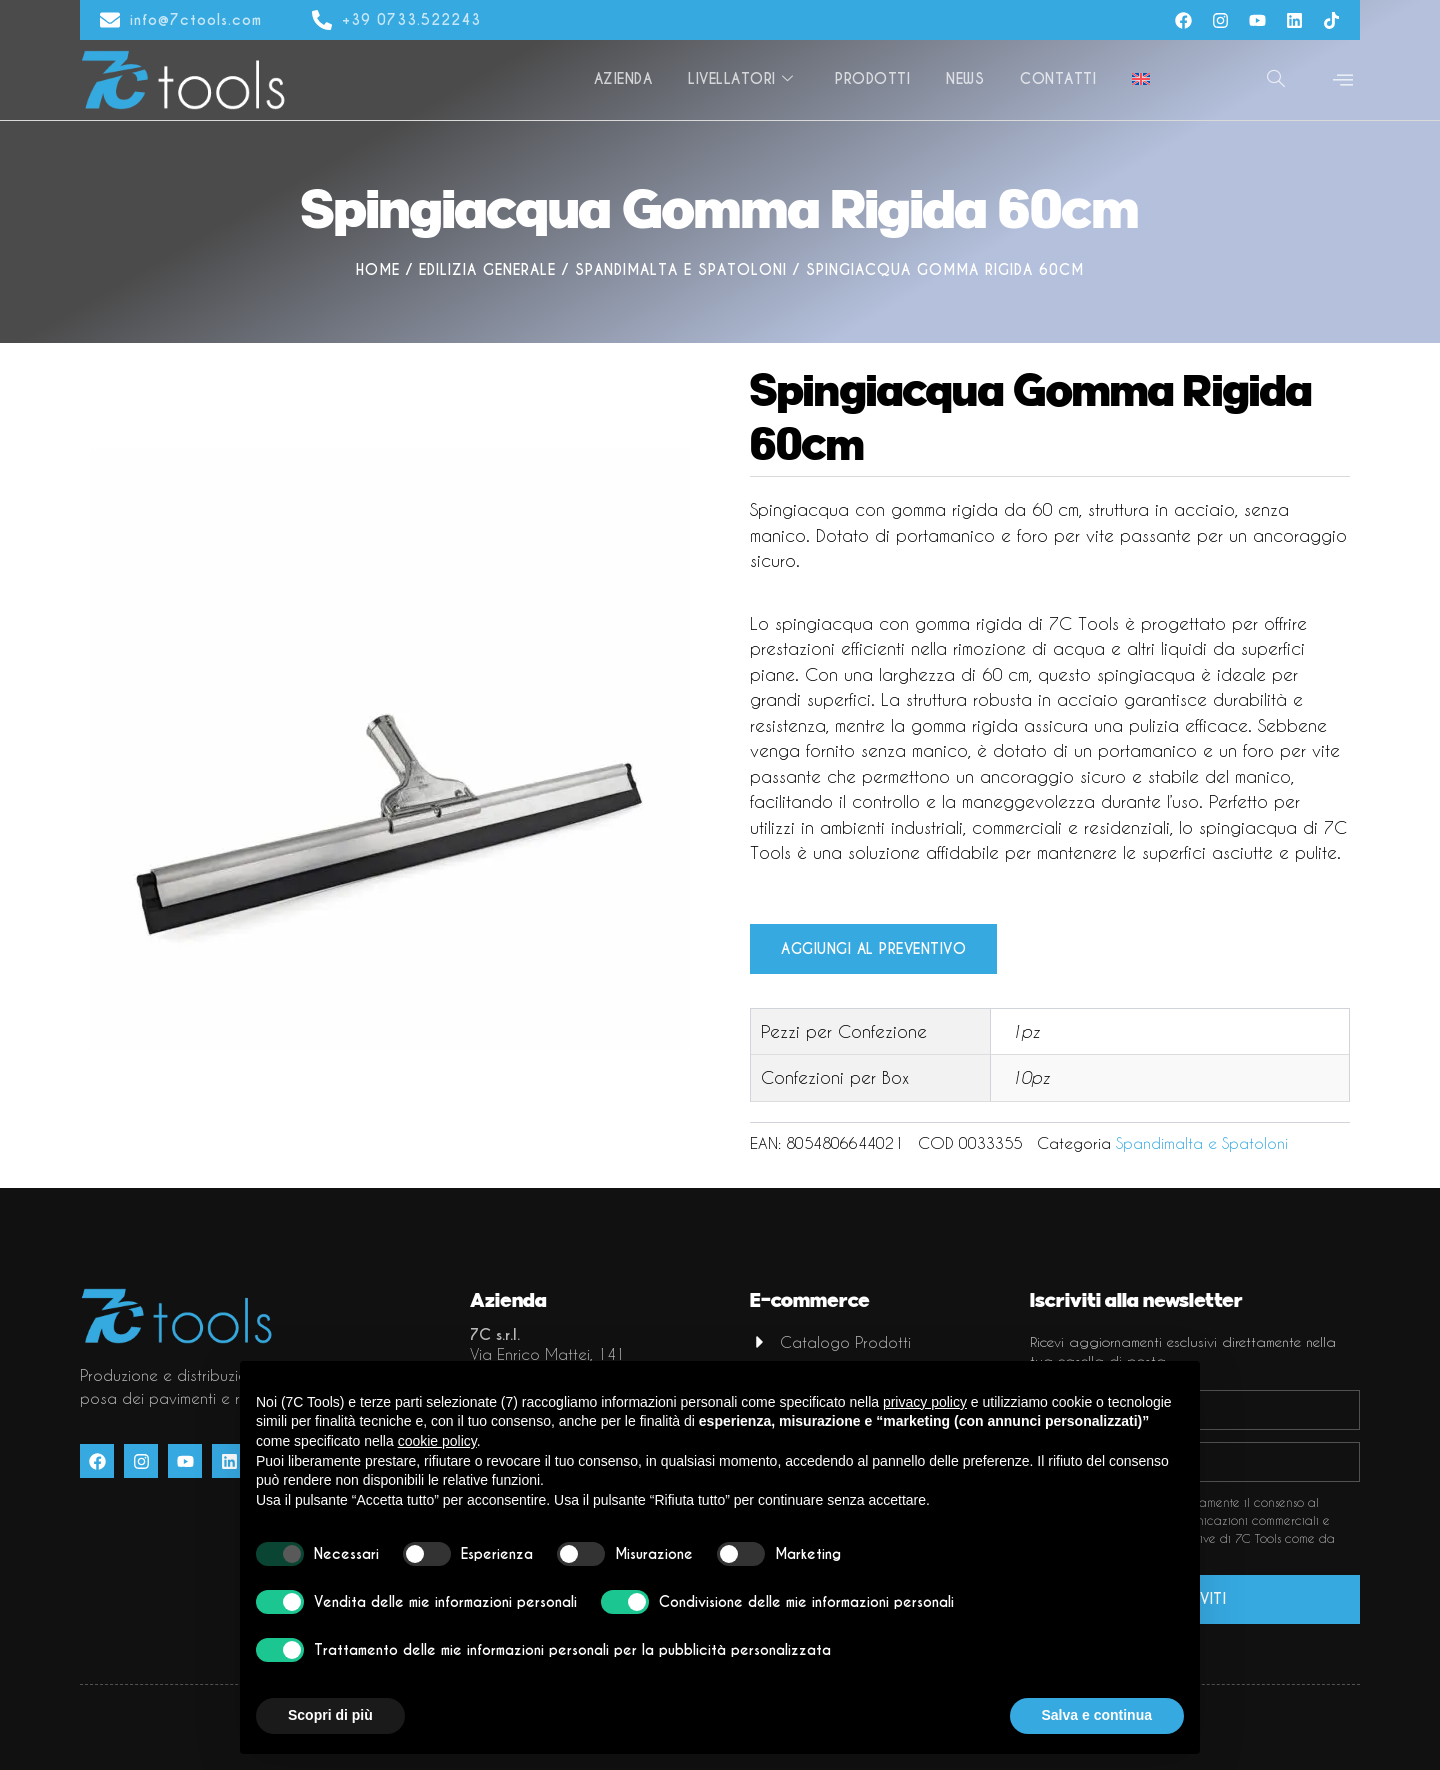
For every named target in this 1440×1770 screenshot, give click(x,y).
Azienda (623, 79)
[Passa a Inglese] (1141, 80)
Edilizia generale (487, 270)
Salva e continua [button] (1097, 1715)
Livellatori (740, 79)
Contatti (1058, 79)
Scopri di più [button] (330, 1715)
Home (378, 270)
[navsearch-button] (1276, 80)
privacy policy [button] (925, 1402)
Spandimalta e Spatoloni (681, 270)
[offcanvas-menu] (1343, 80)
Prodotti (872, 79)
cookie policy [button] (437, 1441)
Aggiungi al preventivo (873, 949)
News (965, 79)
